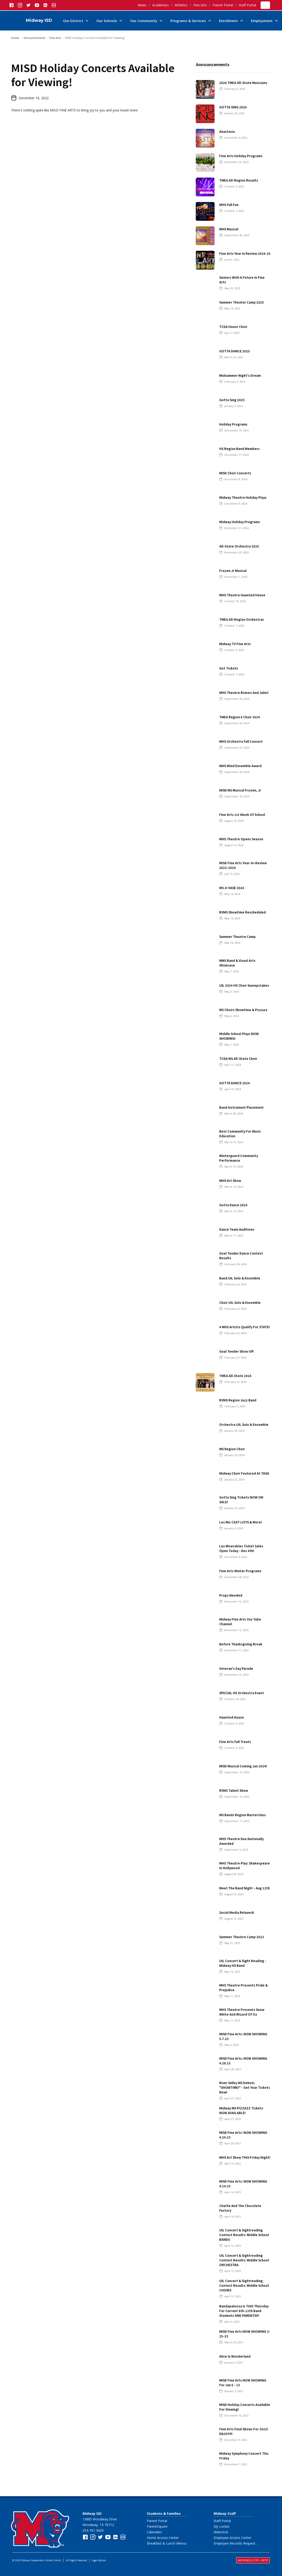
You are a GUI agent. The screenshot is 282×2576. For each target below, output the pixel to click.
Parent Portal (223, 5)
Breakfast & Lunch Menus (167, 2543)
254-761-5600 (93, 2530)
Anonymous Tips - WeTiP (253, 2560)
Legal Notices (99, 2560)
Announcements (34, 38)
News (142, 5)
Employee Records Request (234, 2543)
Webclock (221, 2532)
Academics (160, 5)
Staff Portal (247, 5)
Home (15, 38)
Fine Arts (200, 5)
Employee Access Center (232, 2537)
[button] (76, 21)
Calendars (154, 2532)
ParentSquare (157, 2526)
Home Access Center (163, 2537)
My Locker (222, 2526)
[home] (33, 20)
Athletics (181, 5)
